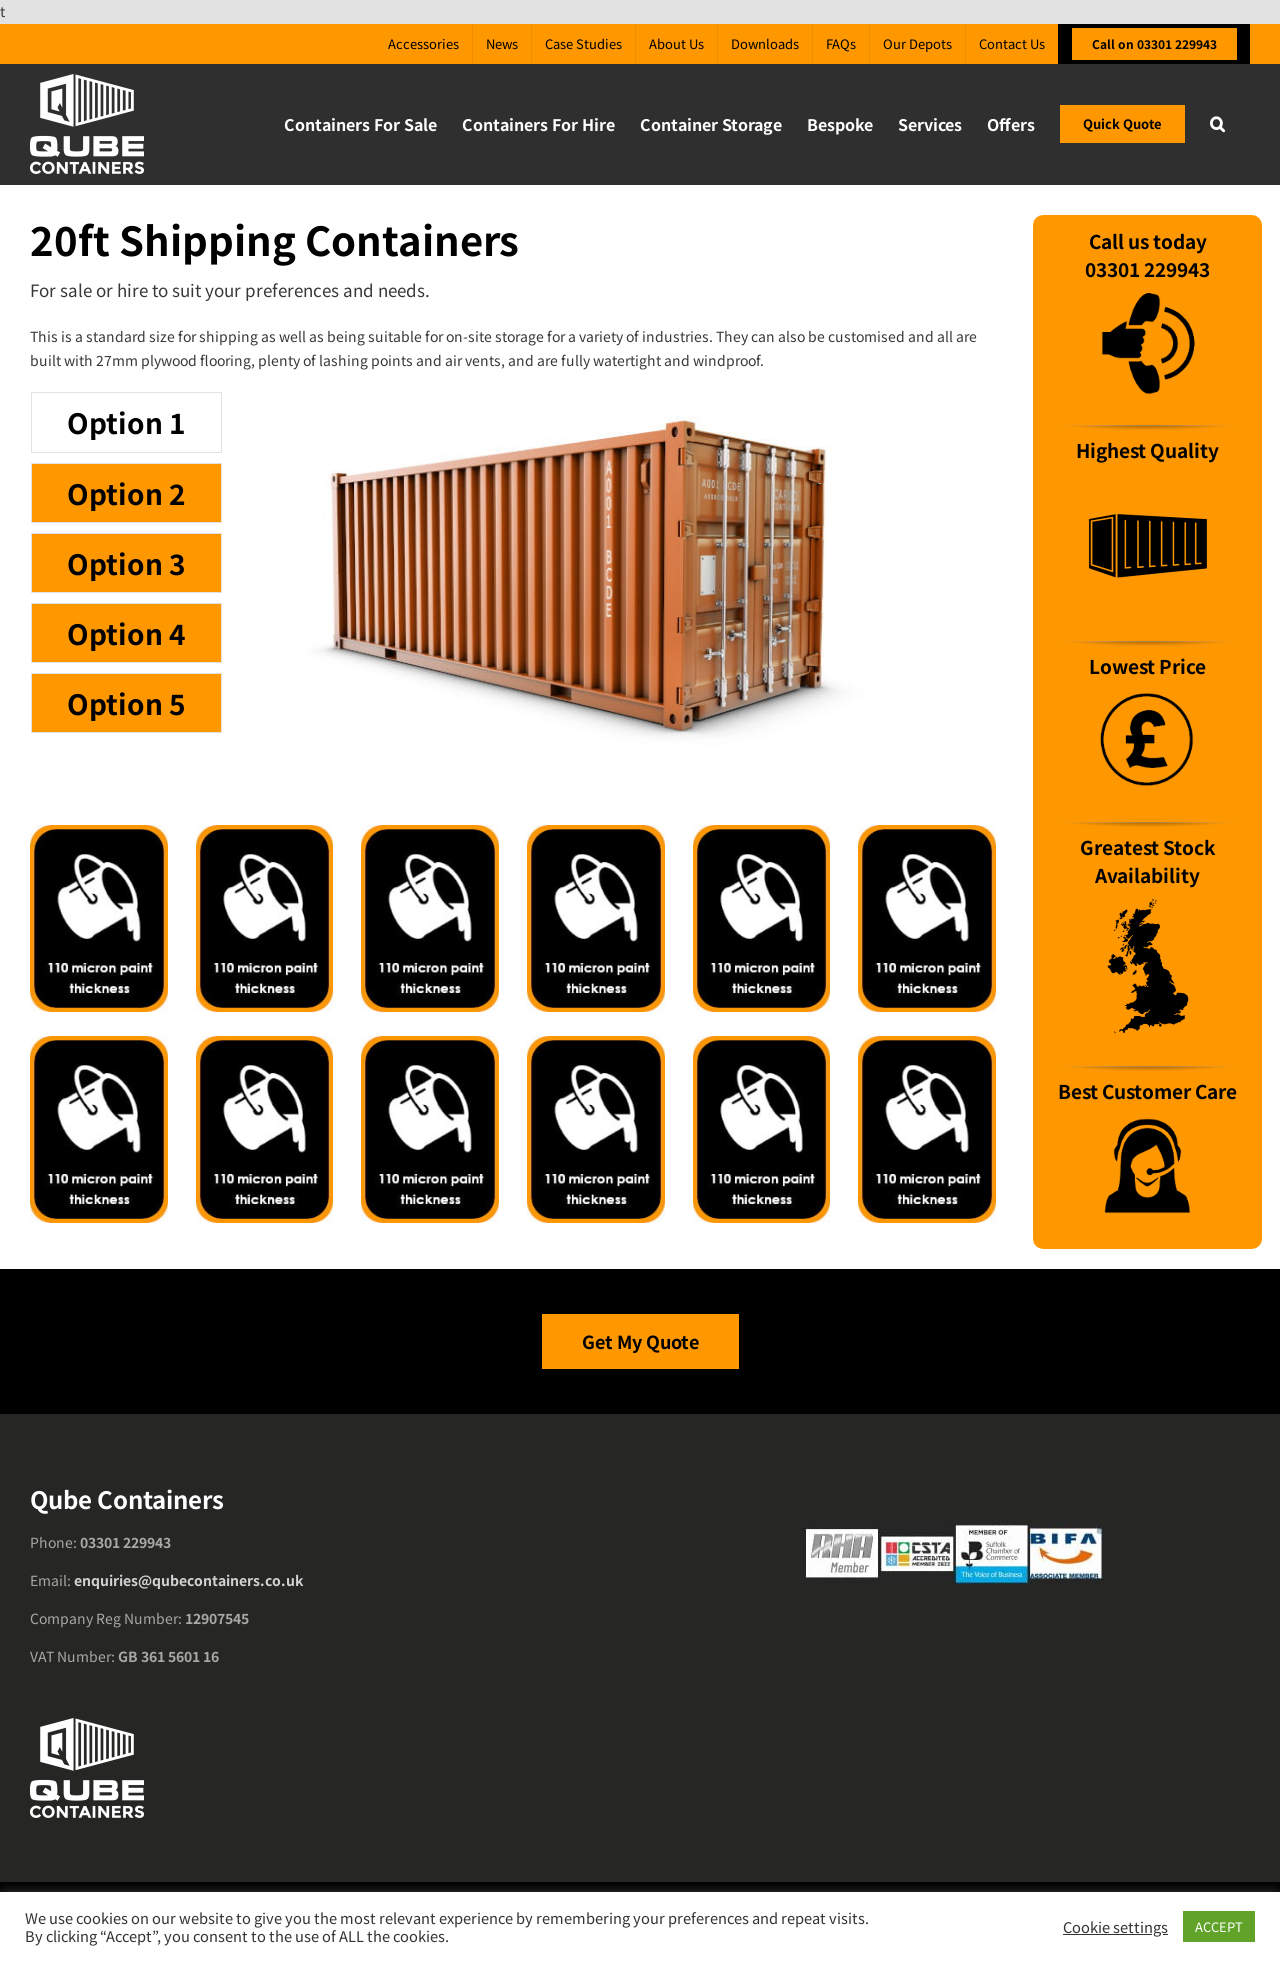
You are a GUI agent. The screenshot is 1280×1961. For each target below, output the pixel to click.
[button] (1217, 124)
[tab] (126, 422)
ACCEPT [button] (1219, 1926)
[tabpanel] (603, 583)
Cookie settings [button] (1115, 1927)
